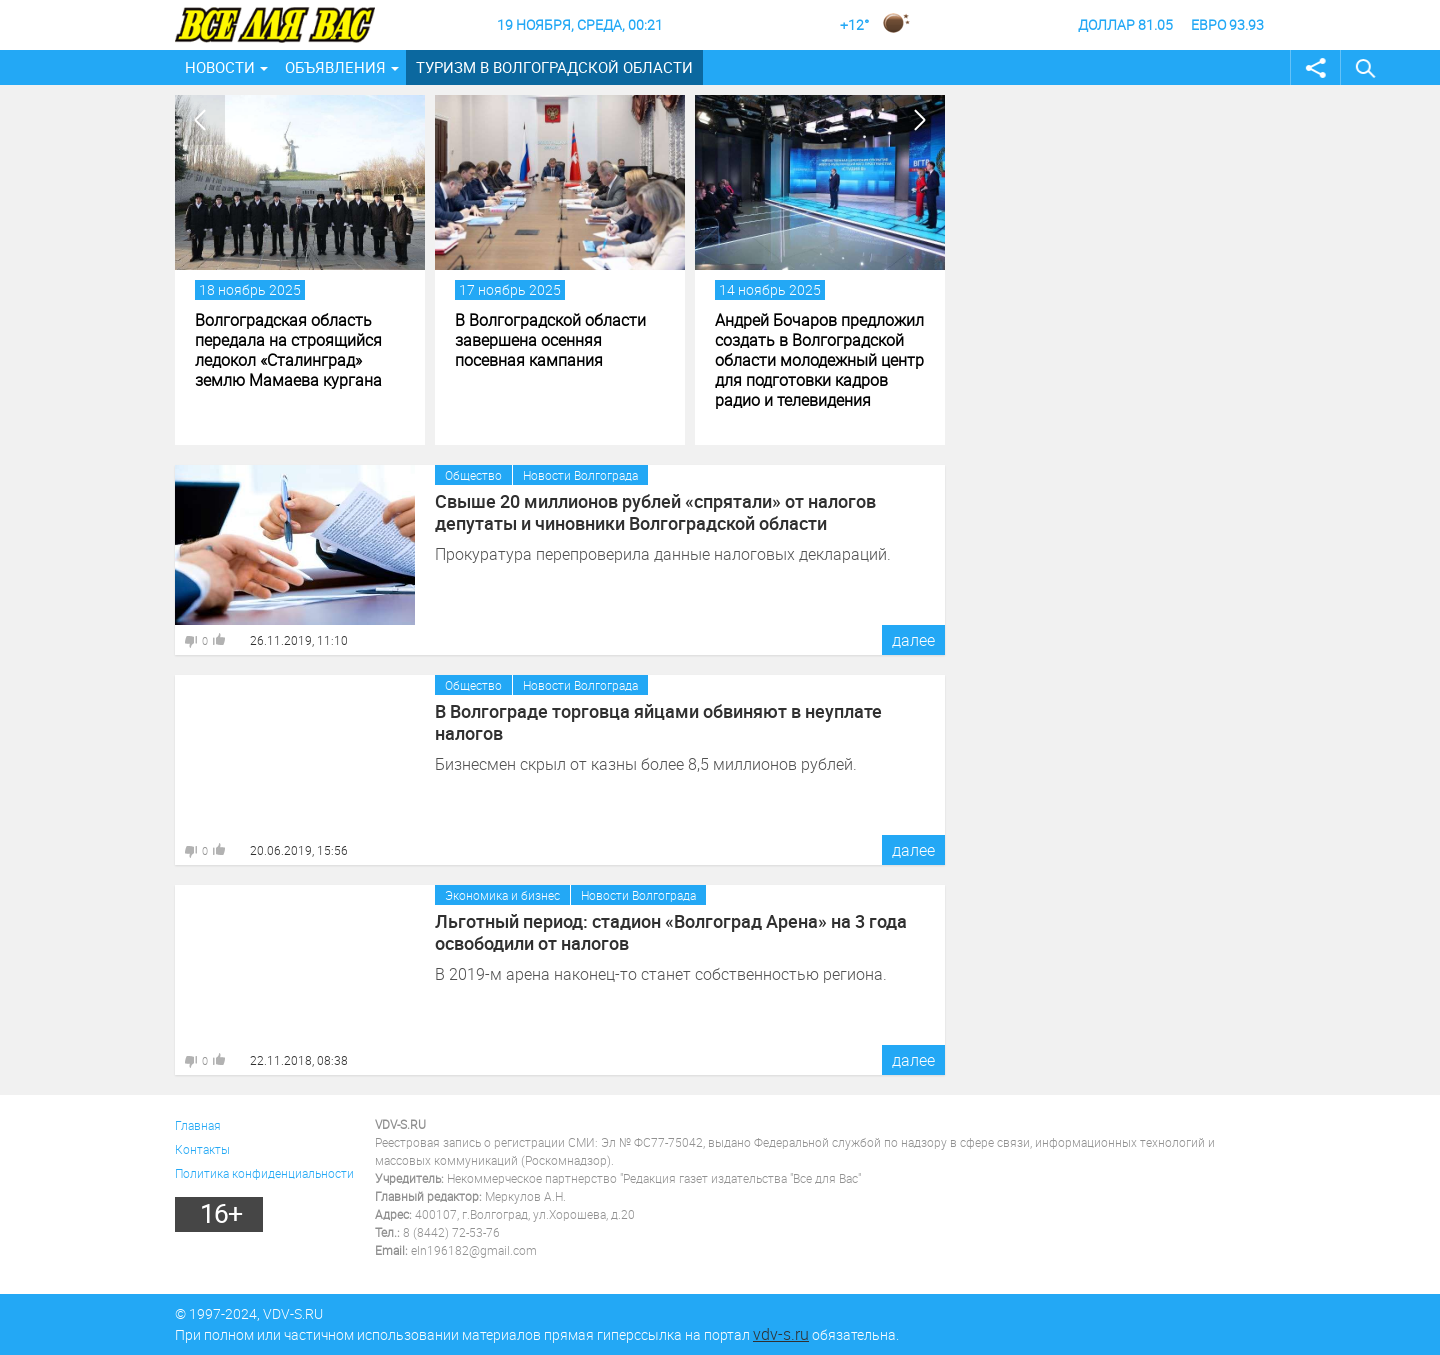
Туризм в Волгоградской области (554, 67)
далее (913, 640)
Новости (220, 67)
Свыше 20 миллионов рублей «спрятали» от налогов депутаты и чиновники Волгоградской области (655, 512)
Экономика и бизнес (502, 895)
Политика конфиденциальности (264, 1173)
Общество (473, 475)
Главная (198, 1125)
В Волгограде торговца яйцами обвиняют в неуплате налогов (658, 722)
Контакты (202, 1149)
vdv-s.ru (781, 1334)
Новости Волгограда (580, 475)
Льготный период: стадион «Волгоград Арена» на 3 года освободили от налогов (671, 932)
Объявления (335, 67)
